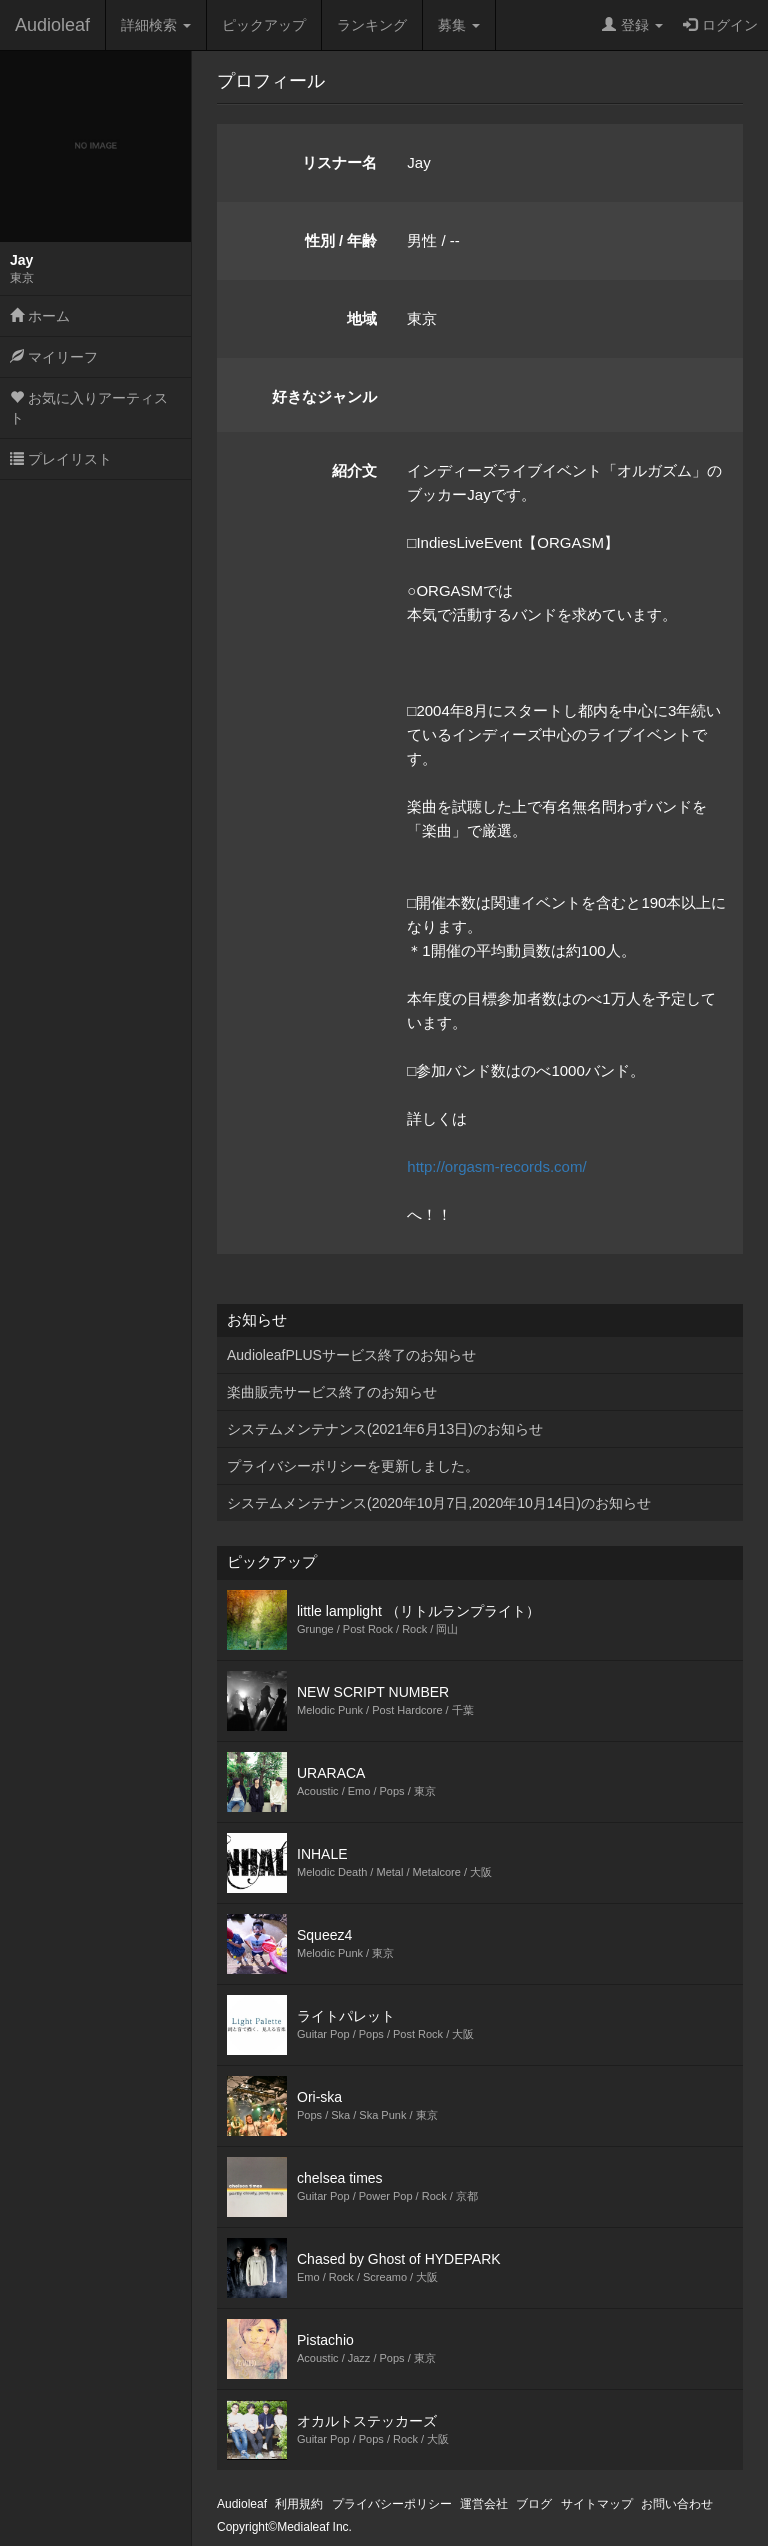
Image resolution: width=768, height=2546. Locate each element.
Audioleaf (52, 25)
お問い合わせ (677, 2504)
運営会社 (484, 2504)
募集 (459, 25)
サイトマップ (597, 2504)
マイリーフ (54, 357)
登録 (632, 25)
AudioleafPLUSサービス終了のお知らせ (351, 1355)
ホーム (40, 316)
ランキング (372, 25)
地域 (362, 318)
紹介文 (354, 470)
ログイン (720, 25)
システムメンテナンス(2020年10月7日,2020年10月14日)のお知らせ (439, 1503)
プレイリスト (61, 459)
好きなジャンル (324, 396)
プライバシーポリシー (392, 2504)
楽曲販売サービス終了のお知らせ (332, 1392)
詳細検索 (156, 25)
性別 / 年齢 (341, 240)
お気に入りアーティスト (89, 408)
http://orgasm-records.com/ (496, 1166)
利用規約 (299, 2504)
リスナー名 (339, 162)
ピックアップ (264, 25)
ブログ (534, 2504)
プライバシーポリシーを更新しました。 (353, 1466)
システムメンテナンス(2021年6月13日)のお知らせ (385, 1429)
